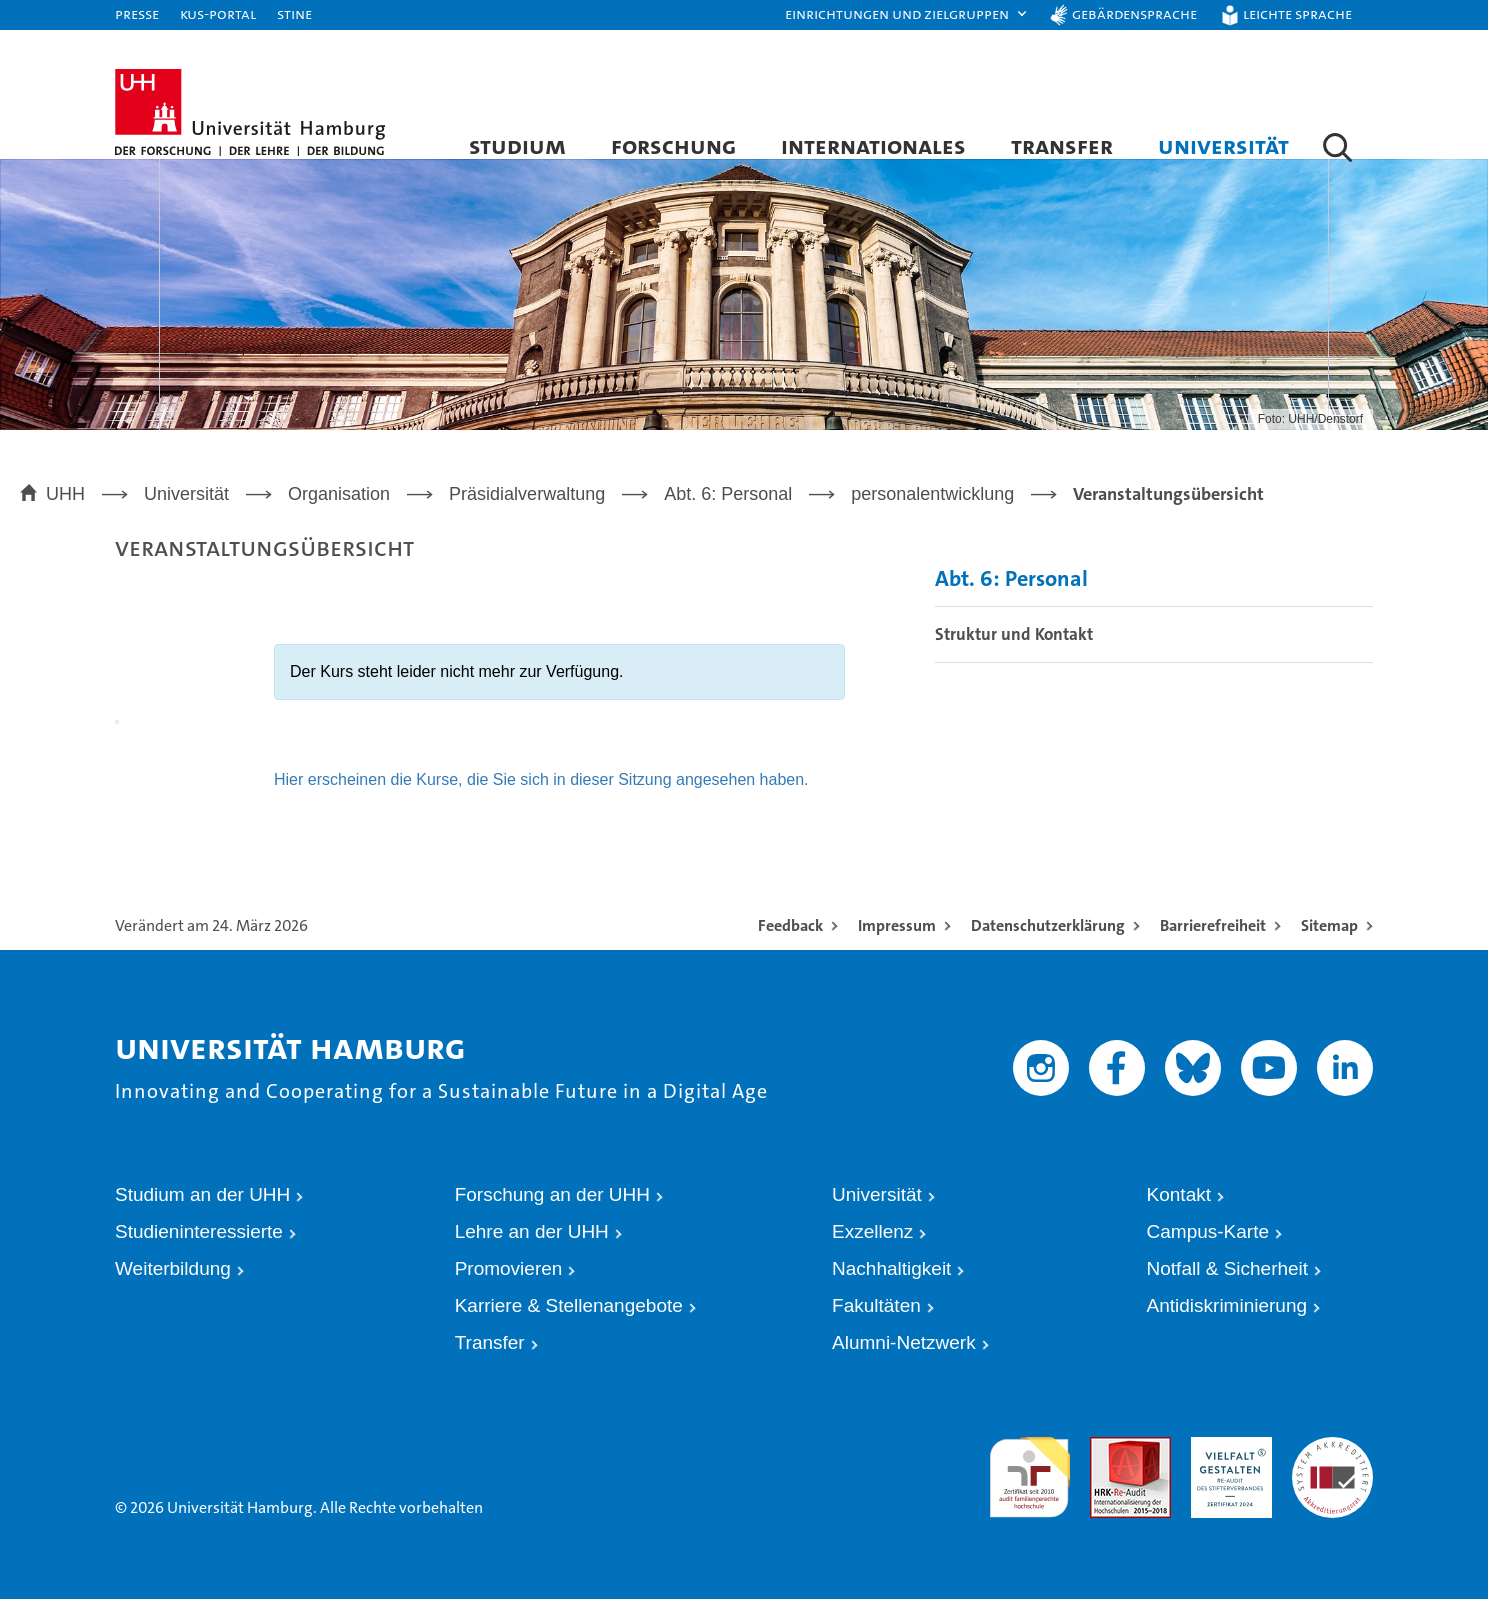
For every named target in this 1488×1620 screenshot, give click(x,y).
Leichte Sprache (1297, 13)
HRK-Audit (1221, 1465)
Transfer (1062, 145)
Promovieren (509, 1289)
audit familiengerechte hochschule (1029, 1484)
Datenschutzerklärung (1048, 945)
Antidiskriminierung (1227, 1326)
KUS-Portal (218, 13)
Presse (137, 13)
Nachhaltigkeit (891, 1289)
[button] (907, 15)
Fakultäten (876, 1326)
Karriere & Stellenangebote (569, 1326)
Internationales (873, 145)
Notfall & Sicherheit (1228, 1289)
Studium (517, 145)
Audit (1105, 1465)
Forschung (673, 145)
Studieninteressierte (199, 1251)
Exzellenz (872, 1251)
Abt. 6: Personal (1011, 599)
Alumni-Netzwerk (904, 1363)
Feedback (790, 945)
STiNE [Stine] (294, 13)
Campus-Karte (1208, 1251)
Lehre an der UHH (532, 1251)
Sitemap (1329, 945)
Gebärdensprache (1134, 13)
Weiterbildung (173, 1289)
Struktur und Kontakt (1014, 655)
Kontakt (1179, 1214)
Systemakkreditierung (1332, 1465)
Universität (1223, 145)
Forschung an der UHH (552, 1214)
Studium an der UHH (202, 1214)
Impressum (897, 945)
